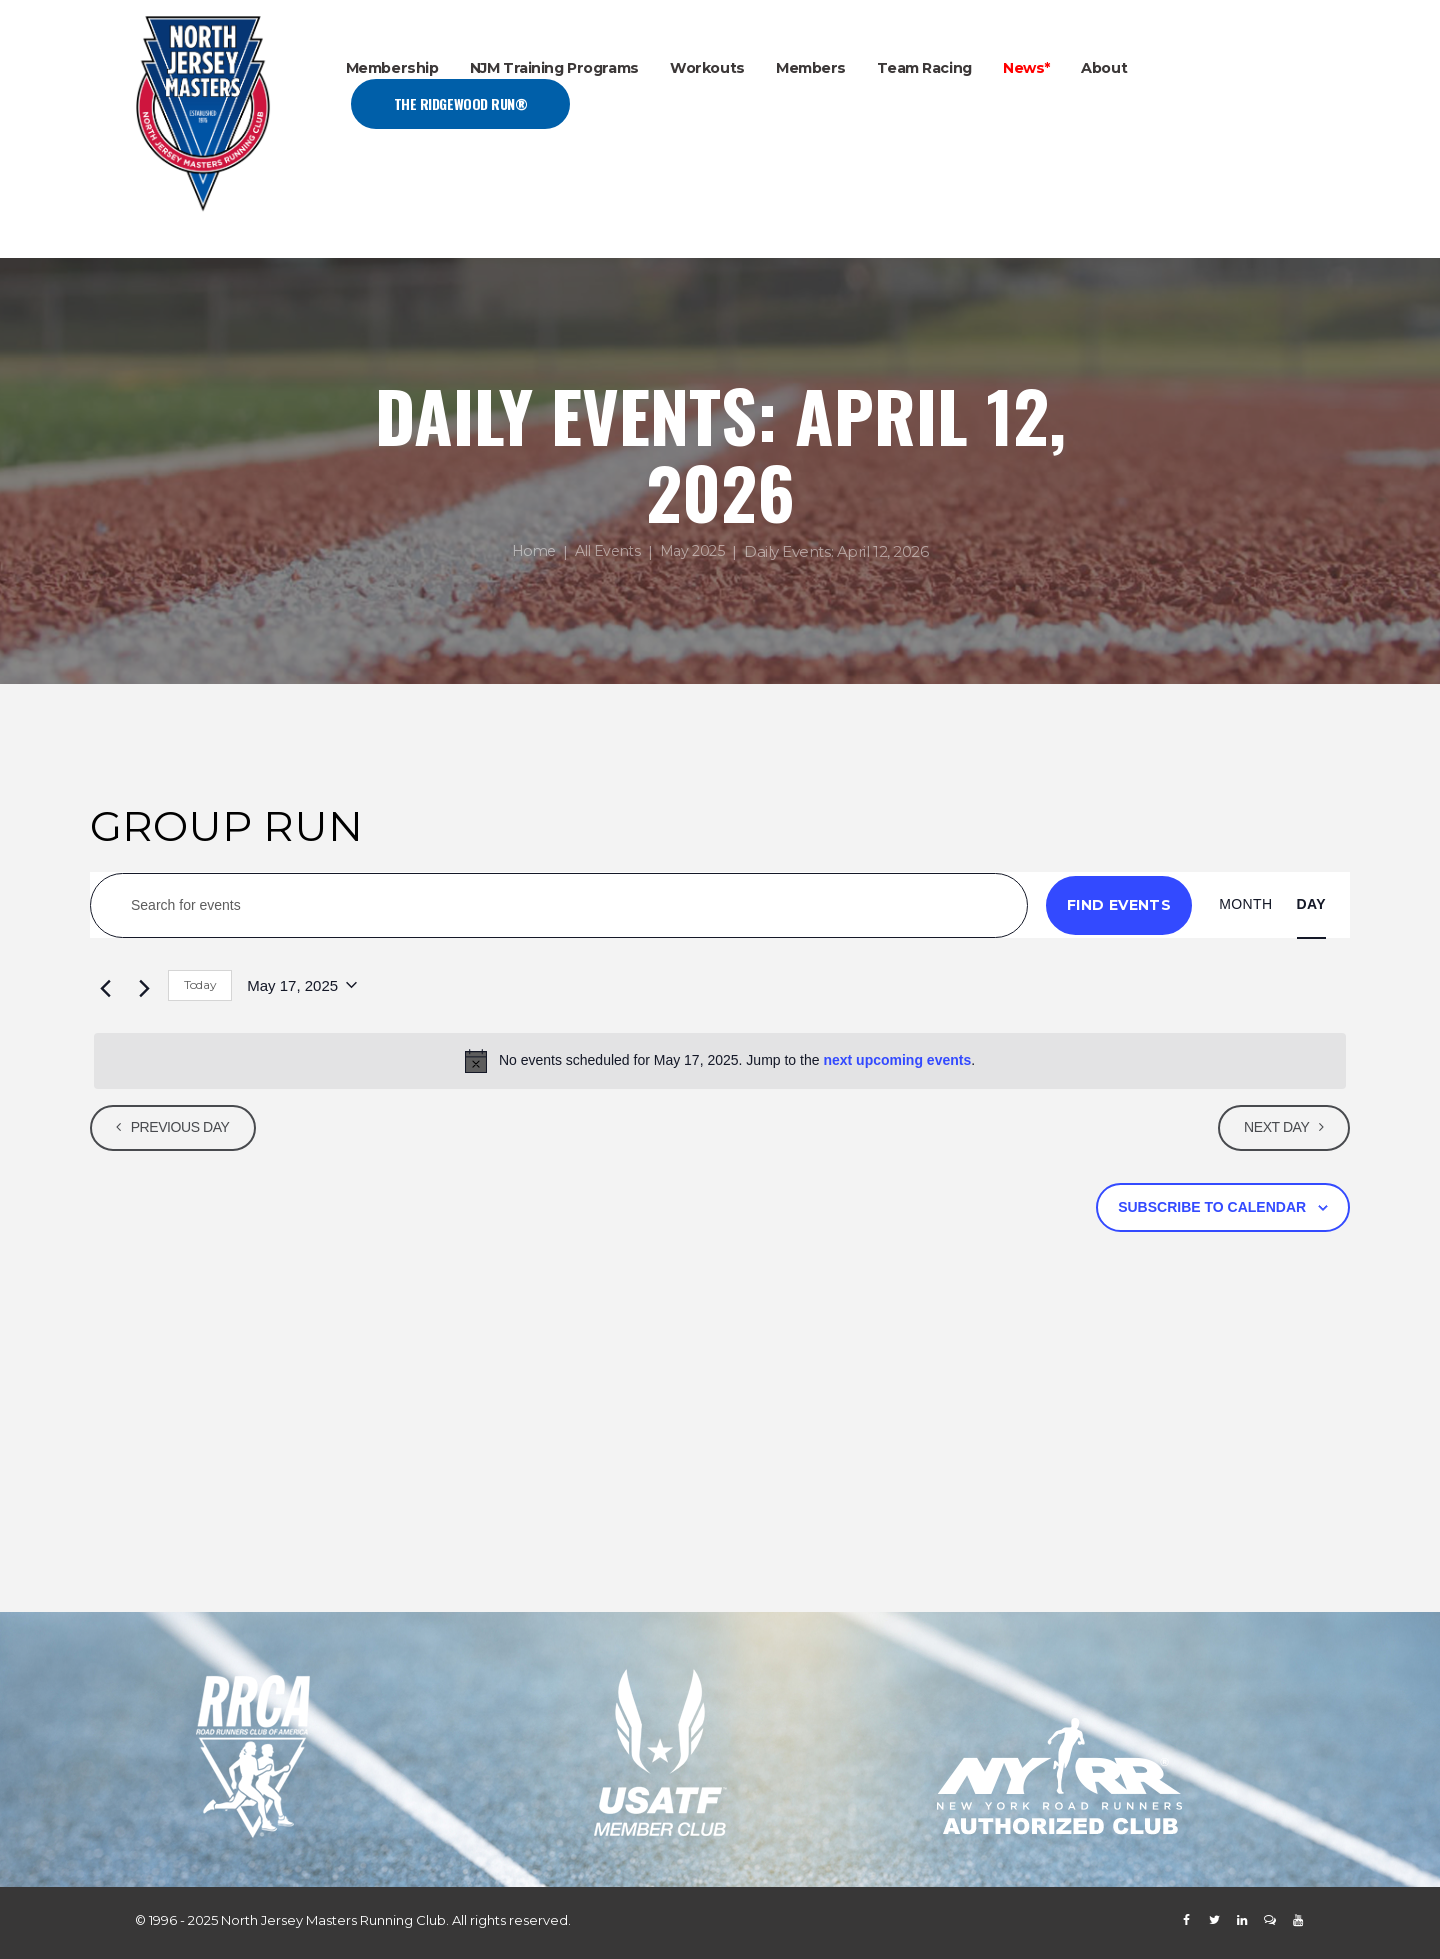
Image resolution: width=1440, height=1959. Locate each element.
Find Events (1119, 905)
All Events (607, 552)
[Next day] (141, 986)
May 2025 (695, 552)
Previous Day (184, 1127)
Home (528, 552)
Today (200, 984)
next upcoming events (897, 1060)
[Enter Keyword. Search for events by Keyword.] (559, 905)
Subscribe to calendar (1212, 1207)
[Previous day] (102, 986)
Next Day (1272, 1127)
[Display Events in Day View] (1311, 905)
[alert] (720, 1061)
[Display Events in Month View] (1245, 905)
